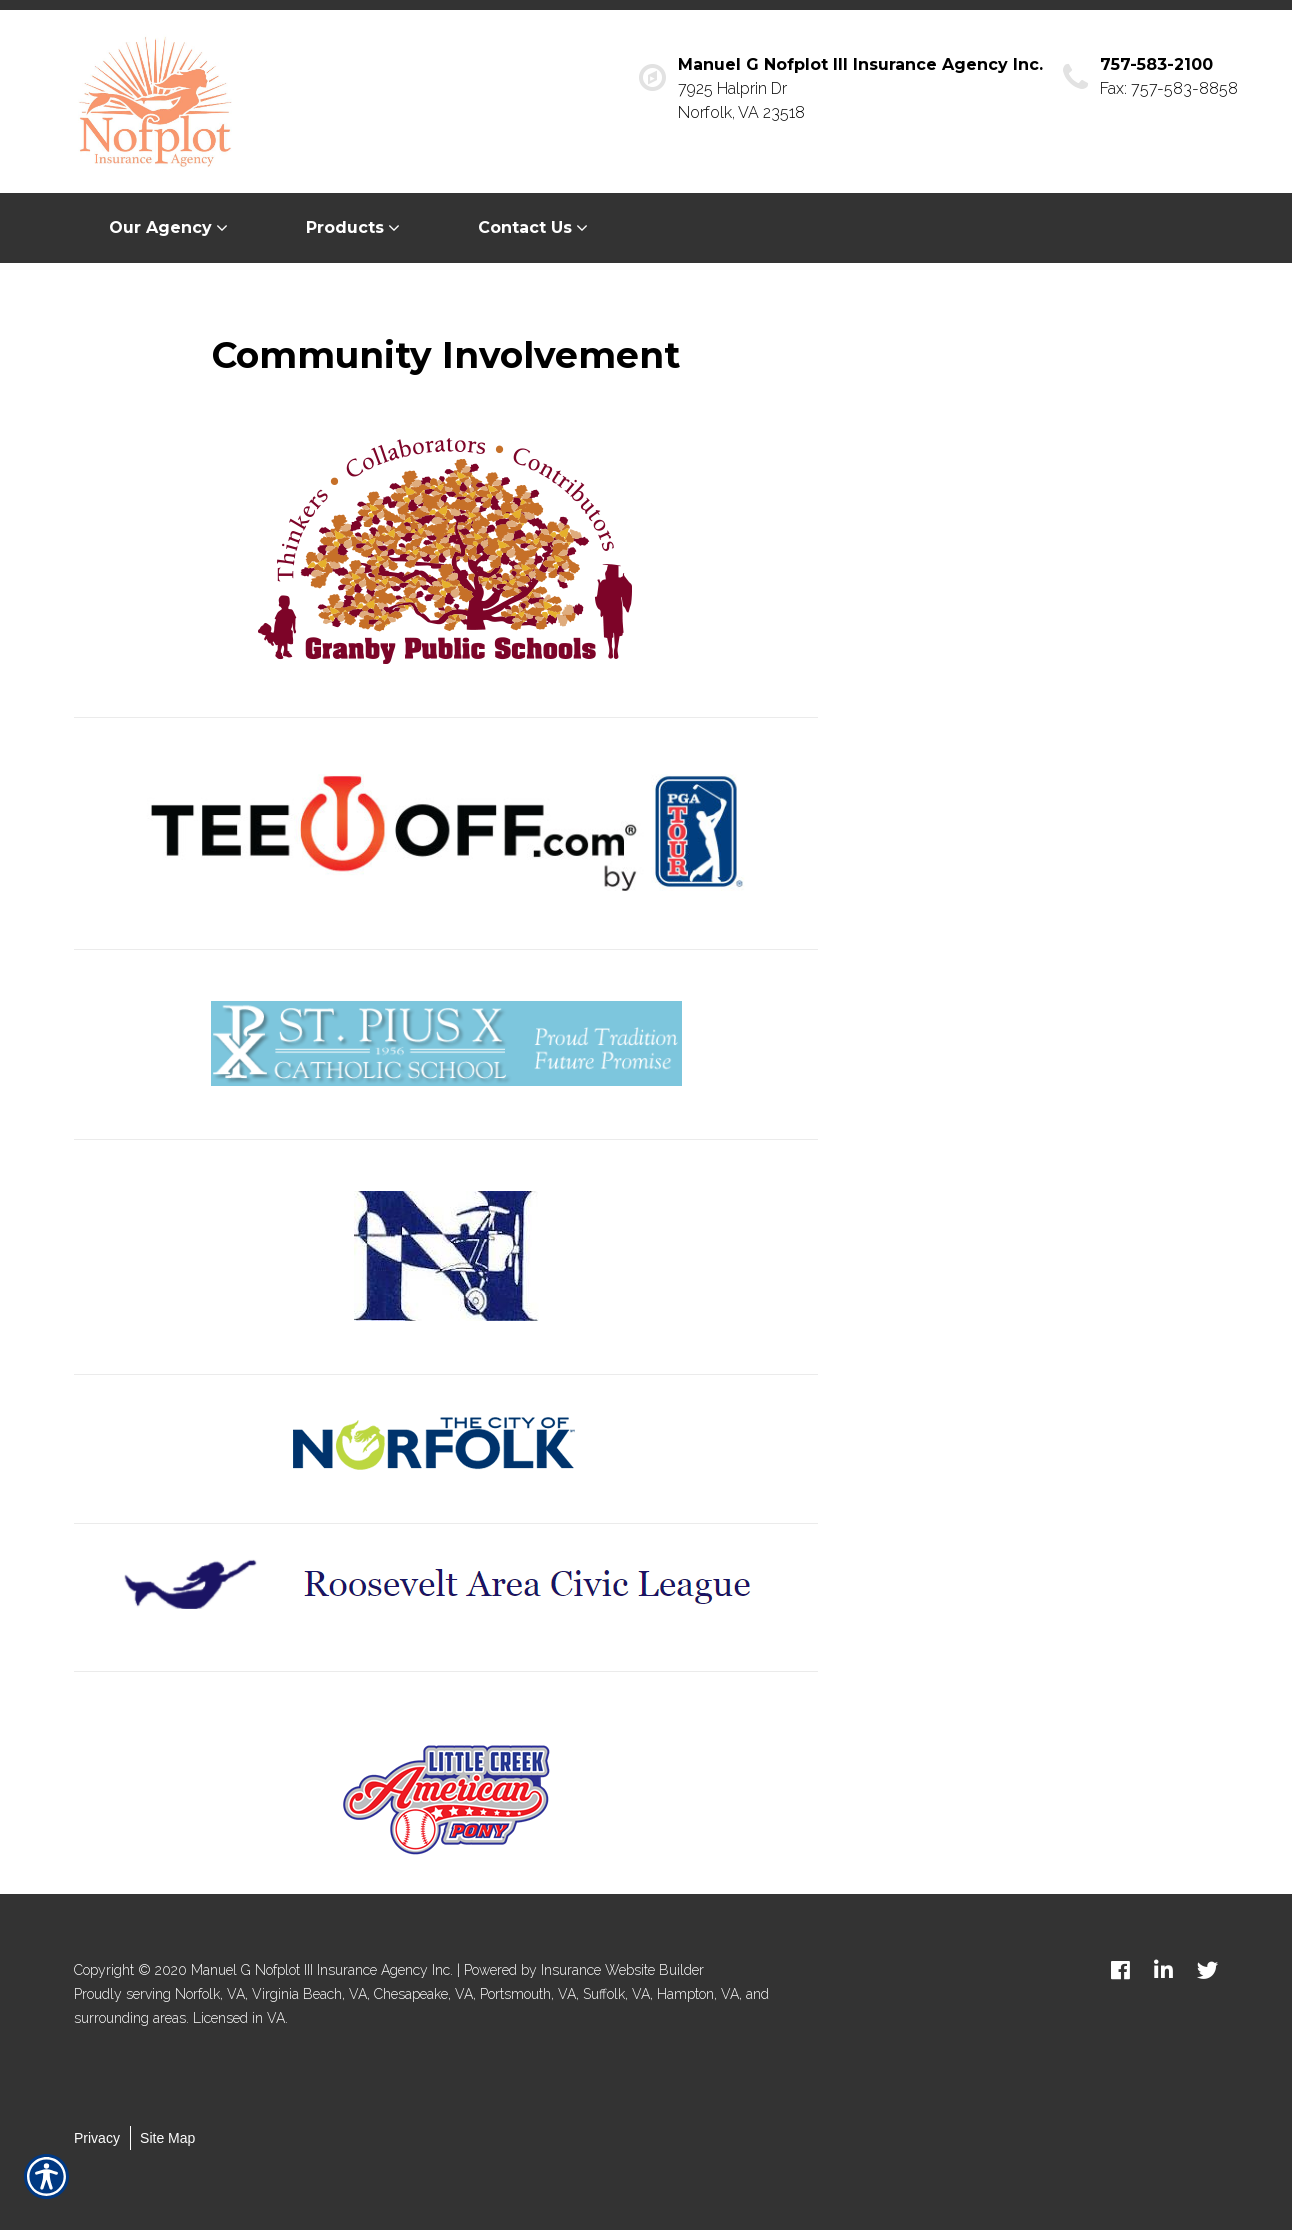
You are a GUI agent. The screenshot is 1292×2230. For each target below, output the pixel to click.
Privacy (97, 2138)
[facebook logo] (1120, 1969)
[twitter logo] (1207, 1969)
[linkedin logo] (1163, 1969)
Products (345, 227)
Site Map (167, 2138)
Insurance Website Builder (622, 1970)
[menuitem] (172, 228)
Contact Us (525, 227)
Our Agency (160, 227)
